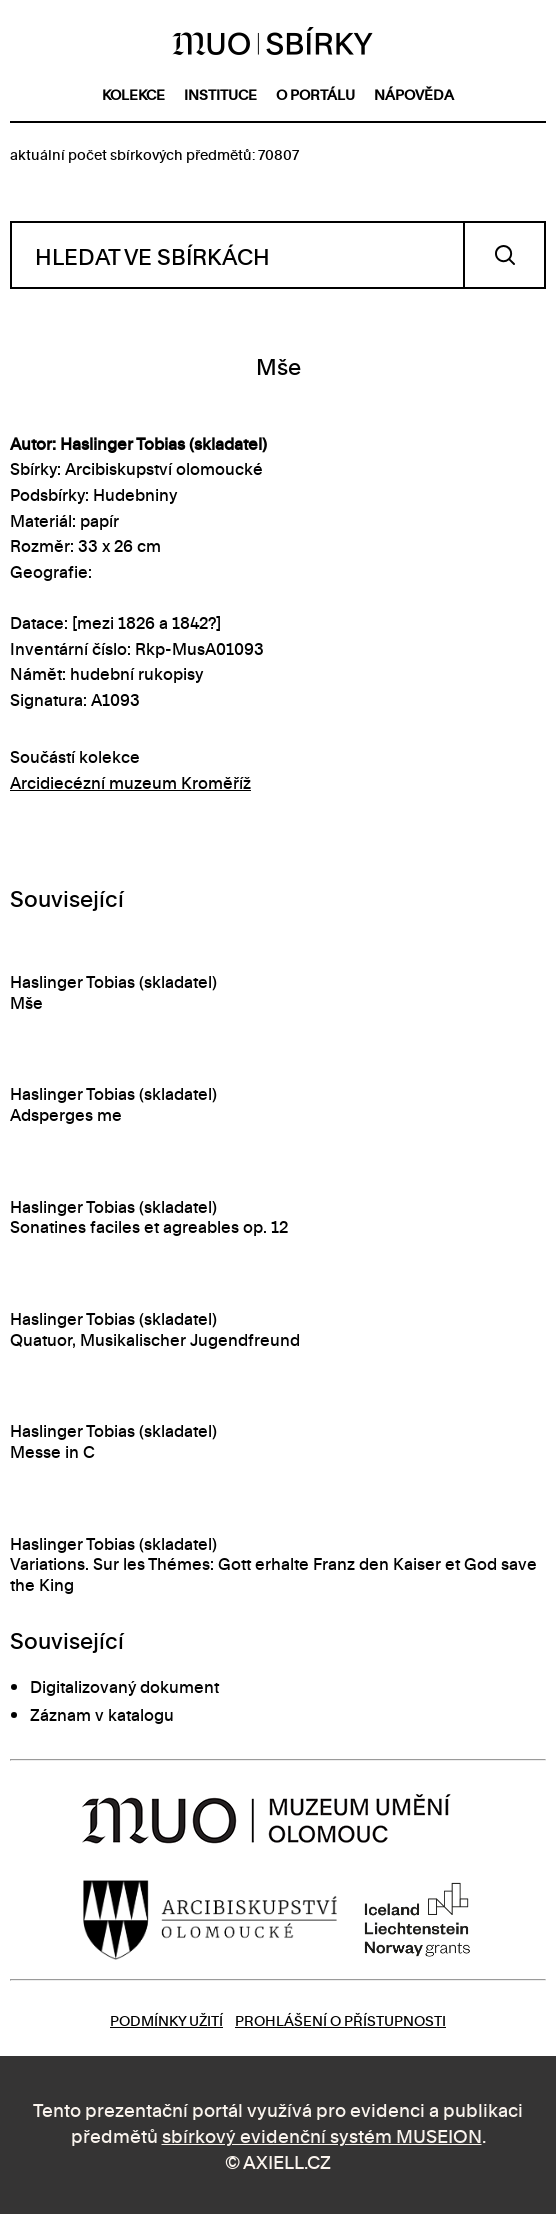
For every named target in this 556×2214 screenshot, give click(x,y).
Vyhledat (504, 255)
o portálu (315, 93)
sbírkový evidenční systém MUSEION (322, 2134)
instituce (220, 93)
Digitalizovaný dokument (124, 1686)
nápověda (414, 93)
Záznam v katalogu (102, 1714)
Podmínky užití (166, 2019)
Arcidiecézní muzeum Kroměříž (130, 782)
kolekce (133, 93)
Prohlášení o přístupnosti (340, 2019)
